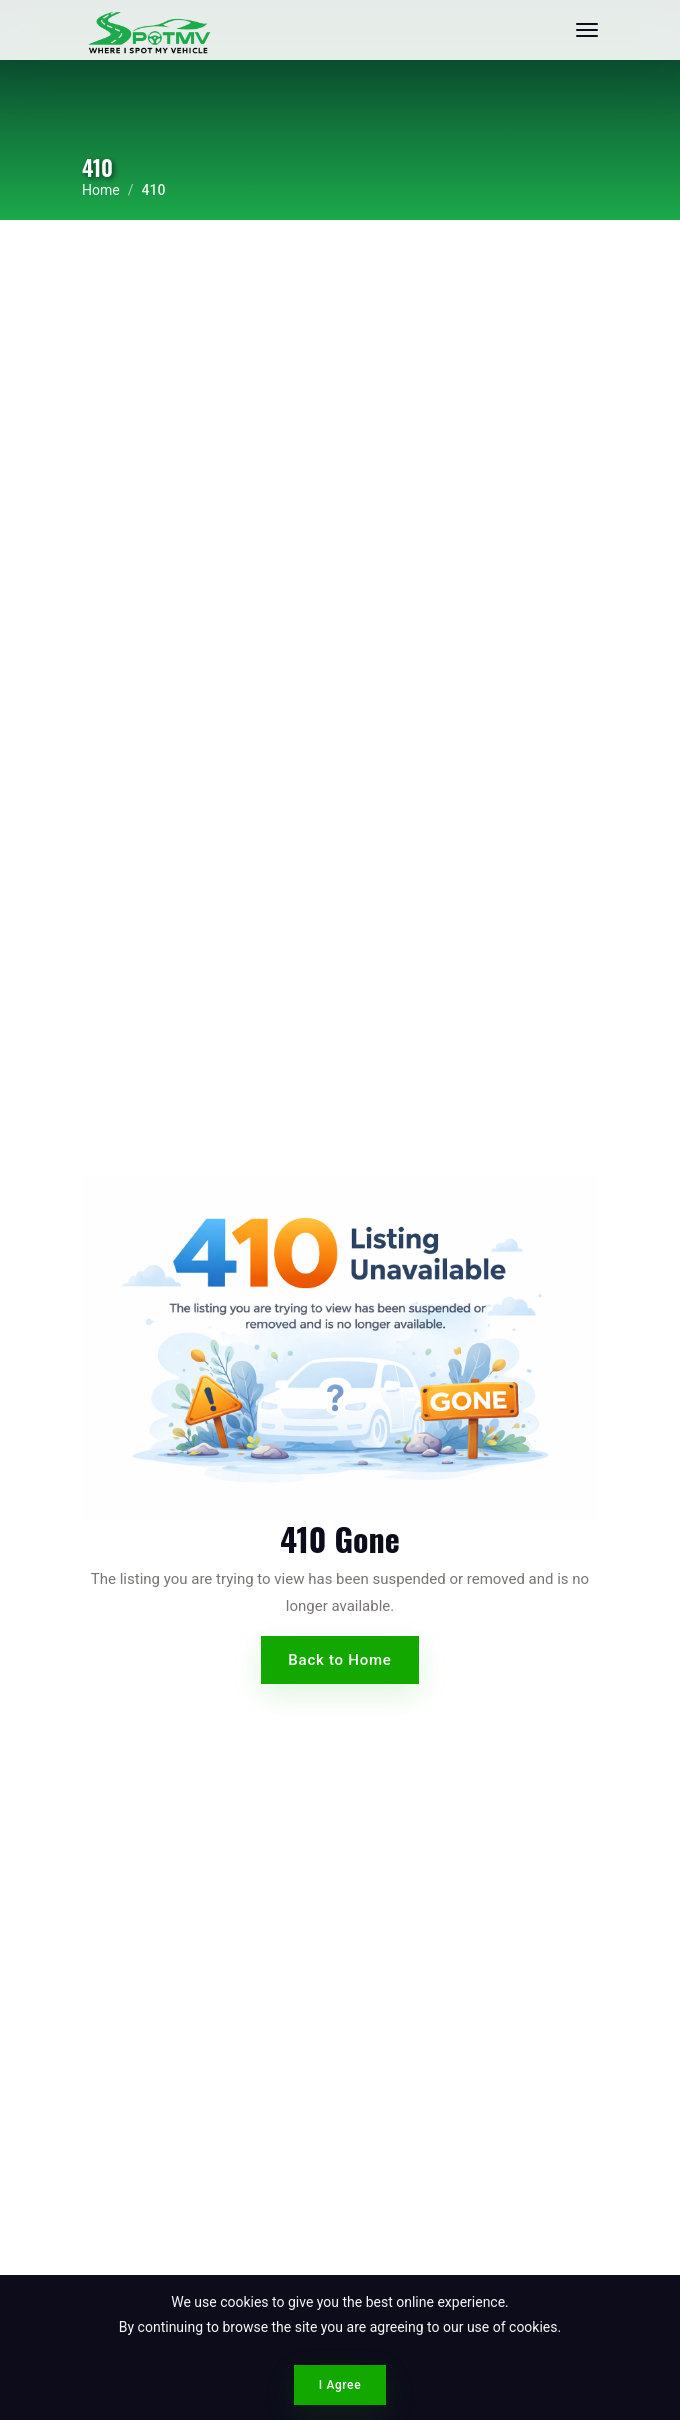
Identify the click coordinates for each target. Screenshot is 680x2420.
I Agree (340, 2385)
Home (101, 190)
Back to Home (339, 1660)
